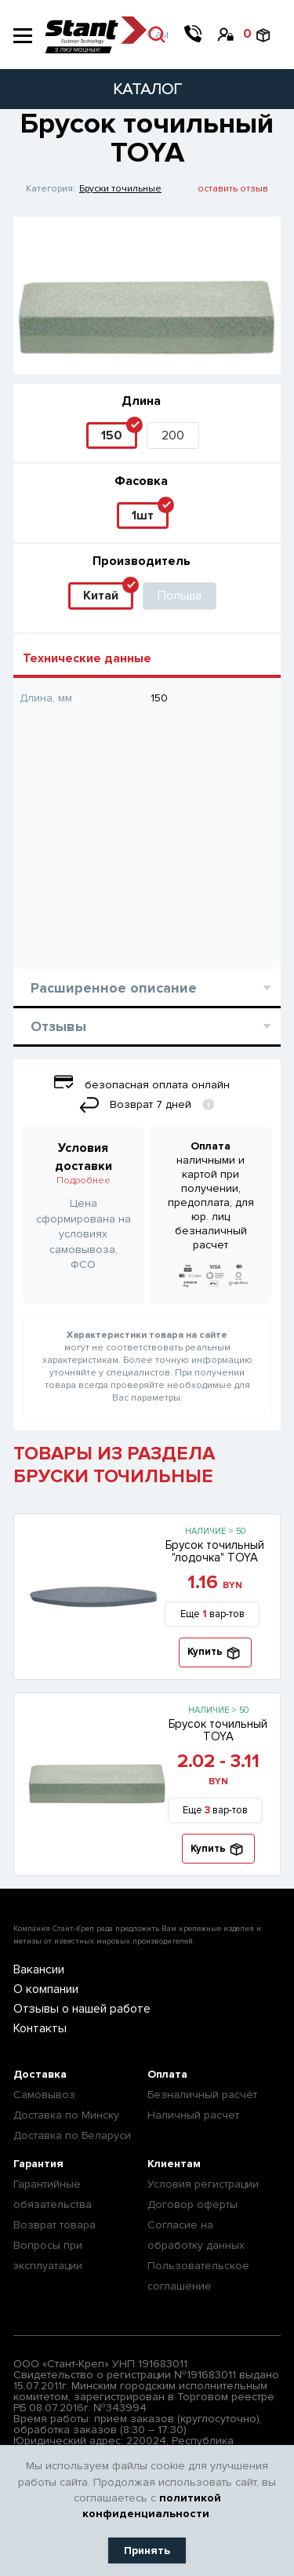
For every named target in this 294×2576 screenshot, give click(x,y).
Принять (147, 2550)
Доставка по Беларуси (72, 2135)
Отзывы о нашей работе (82, 2009)
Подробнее (83, 1180)
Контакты (40, 2028)
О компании (45, 1989)
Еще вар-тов (212, 1614)
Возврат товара (54, 2225)
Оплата (167, 2074)
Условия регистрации (203, 2184)
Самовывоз (44, 2094)
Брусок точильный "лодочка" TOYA (214, 1551)
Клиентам (174, 2163)
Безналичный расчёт (202, 2094)
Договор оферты (192, 2204)
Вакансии (38, 1969)
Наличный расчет (193, 2115)
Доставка (40, 2074)
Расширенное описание (151, 988)
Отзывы (151, 1026)
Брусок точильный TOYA (218, 1730)
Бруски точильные (120, 189)
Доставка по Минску (66, 2115)
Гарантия (38, 2163)
